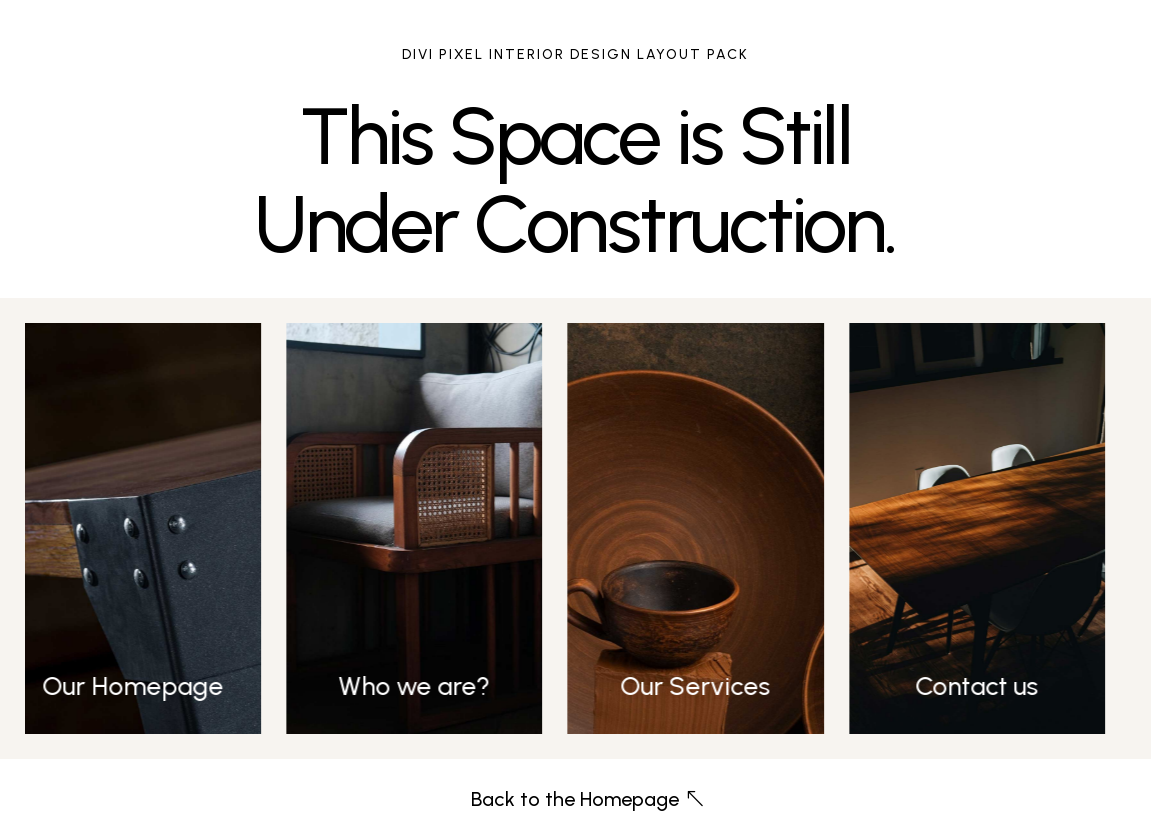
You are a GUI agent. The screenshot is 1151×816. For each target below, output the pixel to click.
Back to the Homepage (575, 799)
